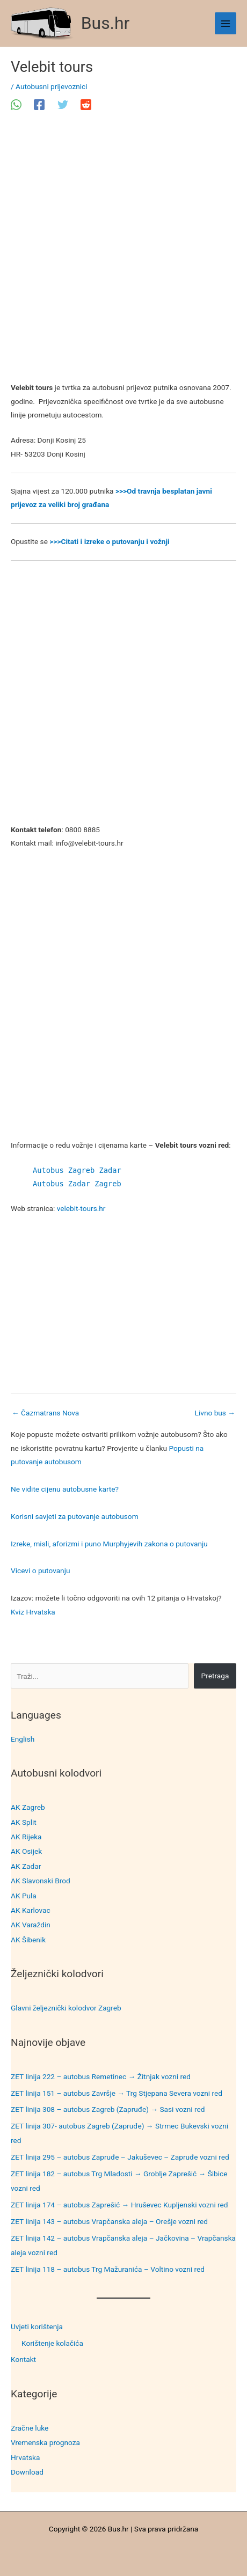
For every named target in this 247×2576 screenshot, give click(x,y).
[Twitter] (62, 104)
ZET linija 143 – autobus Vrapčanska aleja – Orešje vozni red (109, 2221)
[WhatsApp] (16, 104)
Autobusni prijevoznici (51, 86)
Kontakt (23, 2359)
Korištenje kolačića (52, 2343)
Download (27, 2472)
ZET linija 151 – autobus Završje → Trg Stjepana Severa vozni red (116, 2093)
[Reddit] (86, 104)
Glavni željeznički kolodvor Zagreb (66, 2007)
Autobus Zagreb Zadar (77, 1170)
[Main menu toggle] (226, 23)
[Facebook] (39, 104)
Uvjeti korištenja (37, 2326)
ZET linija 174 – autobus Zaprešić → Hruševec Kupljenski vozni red (119, 2204)
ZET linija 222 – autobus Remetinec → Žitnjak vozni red (101, 2076)
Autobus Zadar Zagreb (77, 1183)
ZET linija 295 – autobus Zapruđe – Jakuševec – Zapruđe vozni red (120, 2157)
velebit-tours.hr (81, 1208)
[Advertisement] (123, 253)
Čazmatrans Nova (45, 1412)
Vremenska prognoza (45, 2442)
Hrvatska (25, 2457)
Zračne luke (29, 2428)
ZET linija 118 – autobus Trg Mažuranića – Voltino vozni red (108, 2269)
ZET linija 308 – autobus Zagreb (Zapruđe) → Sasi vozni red (108, 2109)
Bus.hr (105, 23)
